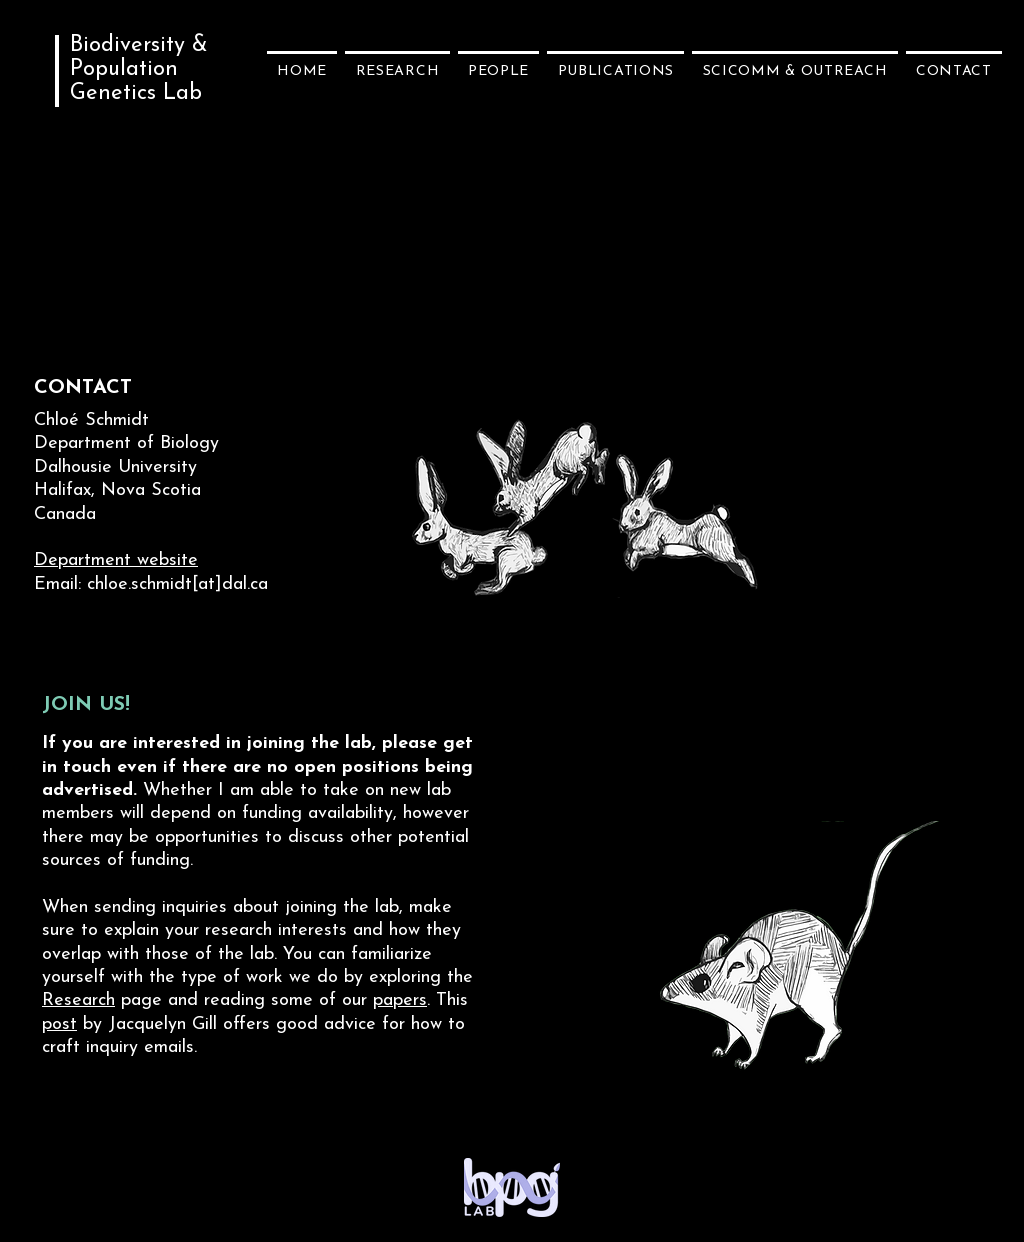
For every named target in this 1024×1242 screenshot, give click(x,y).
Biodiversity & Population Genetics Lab (139, 69)
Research (78, 1000)
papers (400, 1000)
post (59, 1024)
